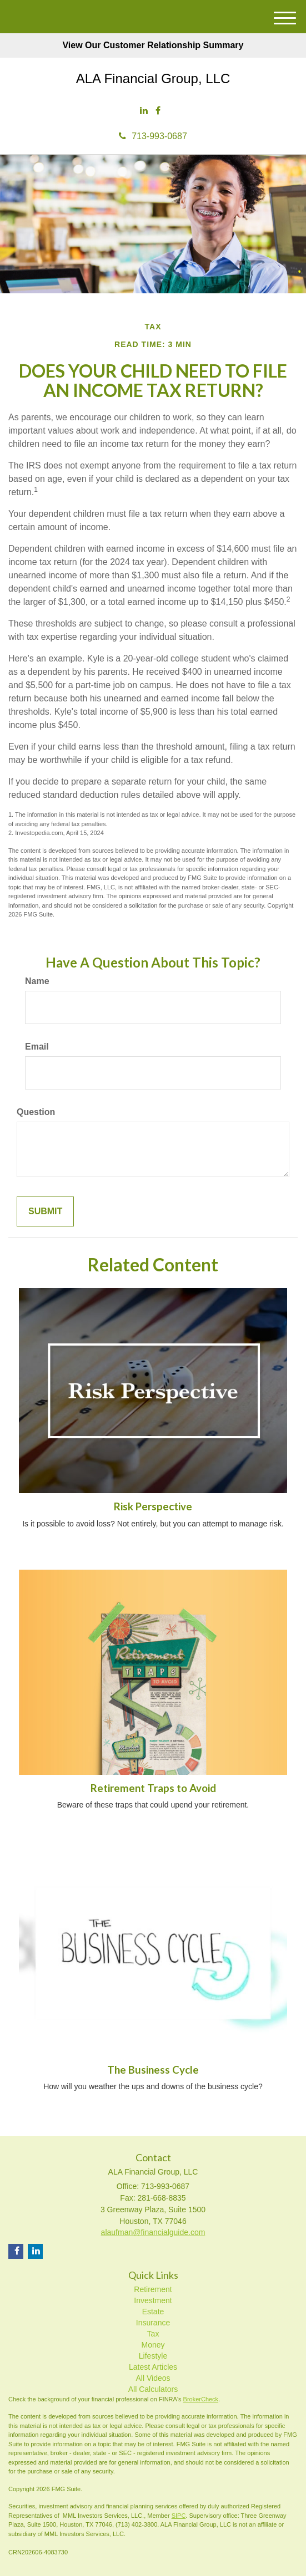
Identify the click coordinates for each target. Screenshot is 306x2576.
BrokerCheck (201, 2399)
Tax (153, 2333)
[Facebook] (157, 111)
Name (37, 981)
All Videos (153, 2378)
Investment (153, 2300)
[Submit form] (45, 1212)
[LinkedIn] (144, 111)
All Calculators (153, 2389)
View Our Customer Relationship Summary (152, 45)
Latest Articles (153, 2367)
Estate (153, 2311)
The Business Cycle (153, 2070)
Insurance (153, 2322)
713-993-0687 (153, 136)
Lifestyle (153, 2355)
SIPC (179, 2515)
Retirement (153, 2289)
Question (36, 1112)
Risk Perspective (153, 1506)
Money (152, 2344)
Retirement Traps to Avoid (153, 1788)
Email (37, 1046)
